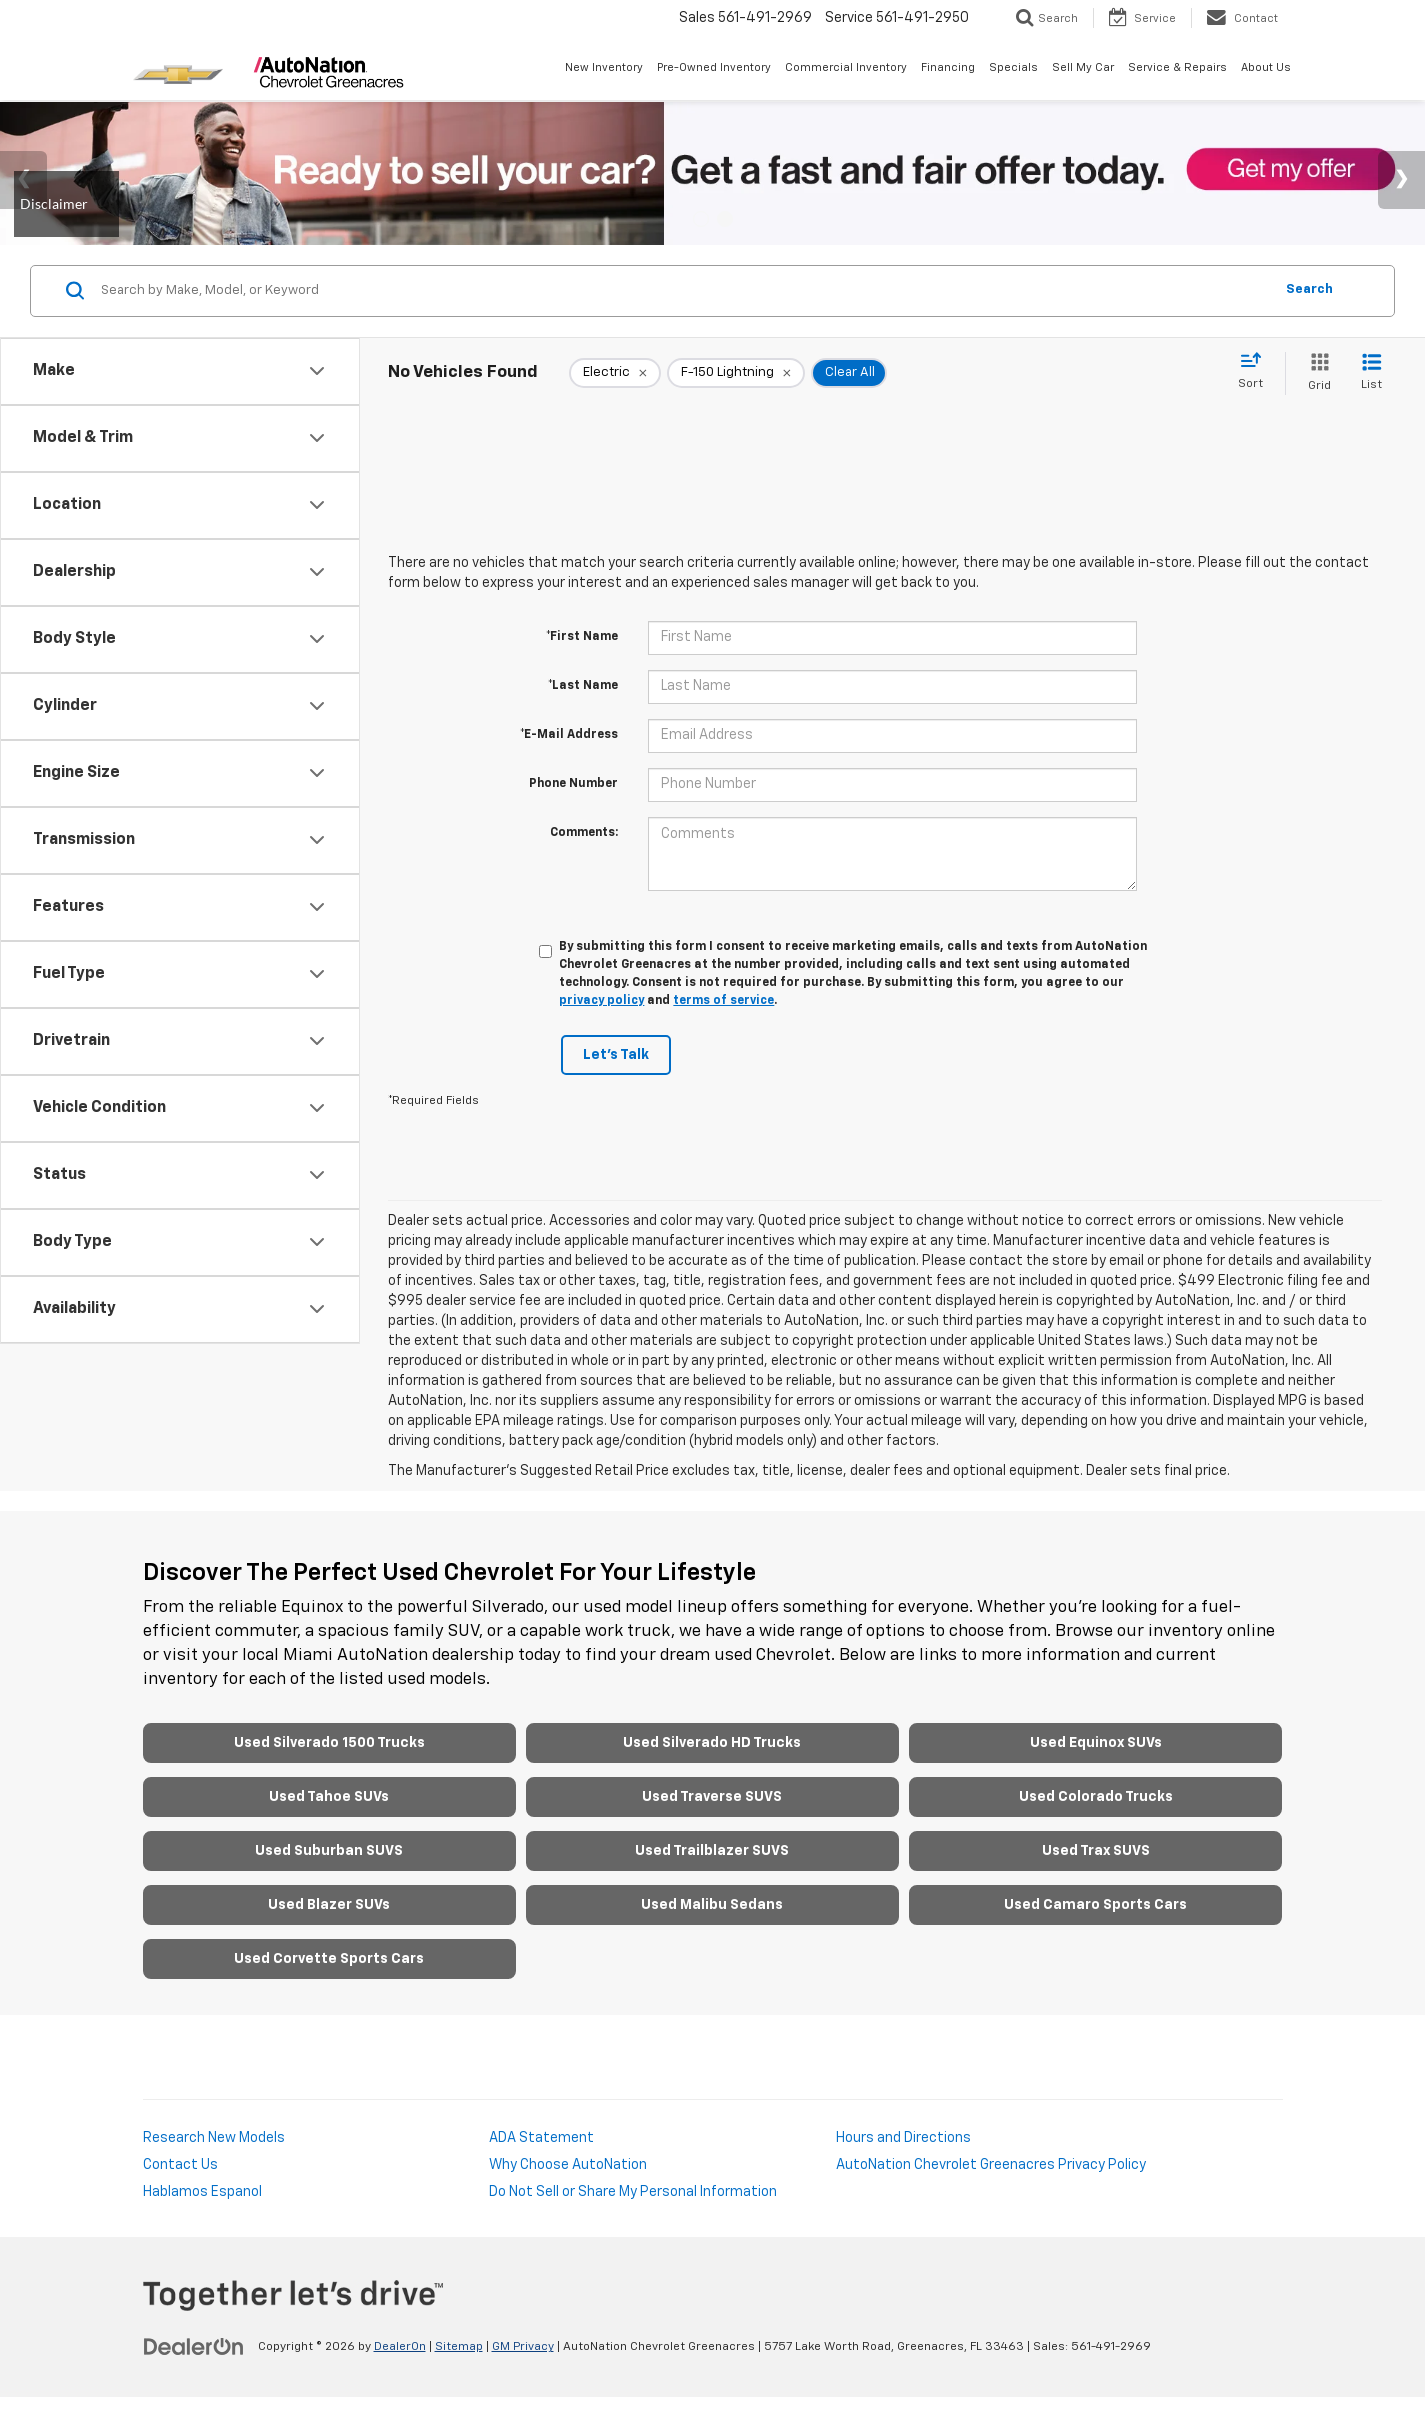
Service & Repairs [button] (1177, 67)
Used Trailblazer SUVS (712, 1851)
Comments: (584, 833)
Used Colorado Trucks (1096, 1797)
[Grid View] (1315, 373)
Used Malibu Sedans (712, 1905)
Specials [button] (1013, 67)
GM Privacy (523, 2347)
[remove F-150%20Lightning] (736, 373)
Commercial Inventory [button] (846, 67)
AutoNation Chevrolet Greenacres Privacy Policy (991, 2165)
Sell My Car (1083, 67)
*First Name (582, 637)
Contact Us (180, 2165)
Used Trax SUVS (1096, 1851)
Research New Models (214, 2138)
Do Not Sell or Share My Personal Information (633, 2192)
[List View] (1371, 373)
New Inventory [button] (604, 67)
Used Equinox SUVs (1096, 1743)
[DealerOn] (194, 2346)
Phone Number (573, 784)
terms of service (723, 1001)
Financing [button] (948, 67)
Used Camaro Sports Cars (1095, 1905)
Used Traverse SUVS (712, 1797)
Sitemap (459, 2347)
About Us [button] (1266, 67)
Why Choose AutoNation (568, 2165)
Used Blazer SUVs (329, 1905)
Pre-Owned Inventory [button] (714, 67)
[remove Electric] (615, 373)
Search (1309, 289)
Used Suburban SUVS (329, 1851)
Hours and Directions (903, 2138)
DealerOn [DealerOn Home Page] (400, 2347)
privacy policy (601, 1001)
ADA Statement (541, 2138)
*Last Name (583, 686)
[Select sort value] (1256, 372)
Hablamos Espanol (202, 2192)
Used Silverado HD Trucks (712, 1743)
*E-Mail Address (569, 735)
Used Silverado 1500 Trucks (329, 1743)
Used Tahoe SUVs (329, 1797)
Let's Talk (616, 1055)
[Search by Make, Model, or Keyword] (684, 291)
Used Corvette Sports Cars (329, 1959)
